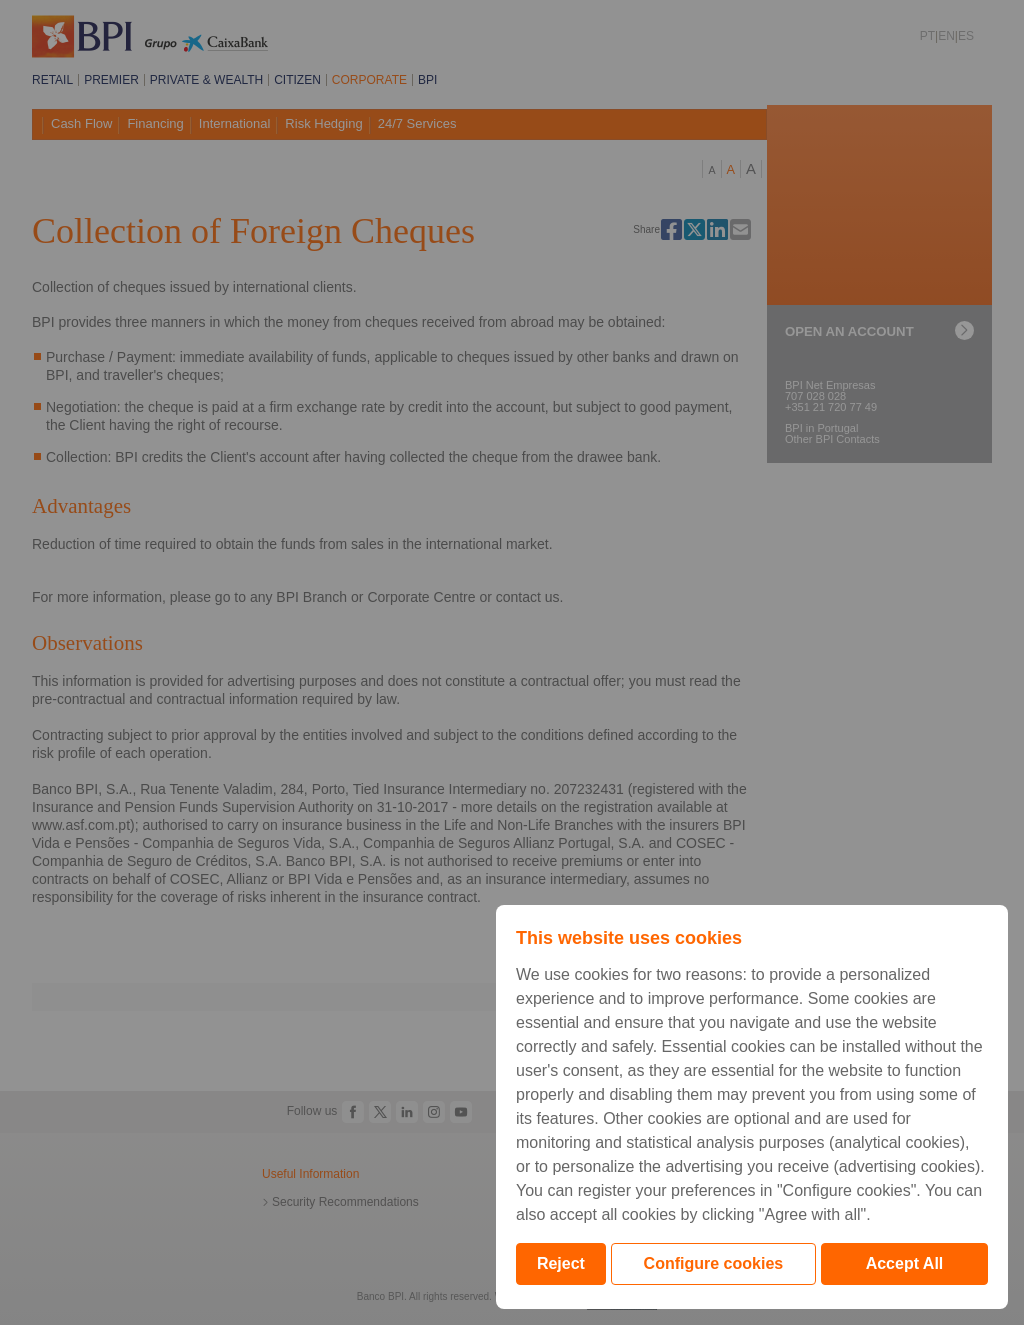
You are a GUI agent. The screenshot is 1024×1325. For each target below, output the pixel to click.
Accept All (905, 1263)
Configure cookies (714, 1263)
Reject (561, 1263)
